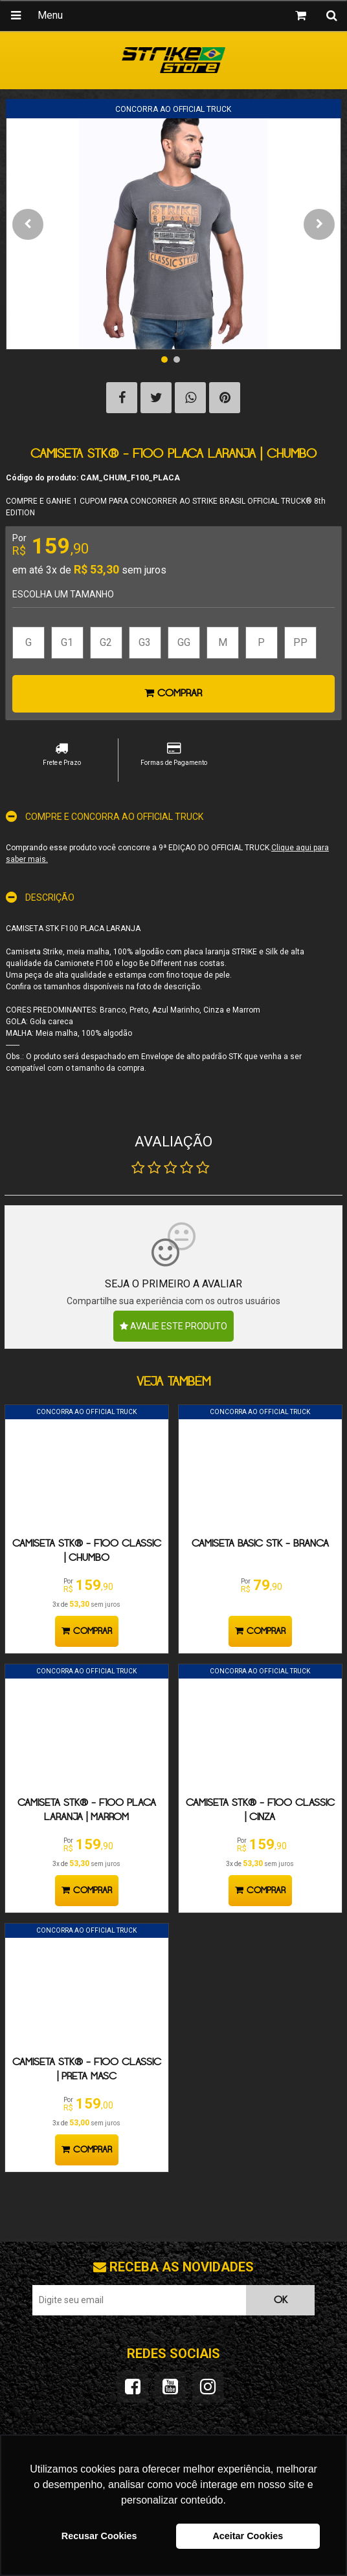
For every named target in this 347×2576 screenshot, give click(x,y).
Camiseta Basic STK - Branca (260, 1544)
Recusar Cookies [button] (99, 2536)
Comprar (173, 693)
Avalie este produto (173, 1326)
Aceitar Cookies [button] (247, 2536)
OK (280, 2300)
